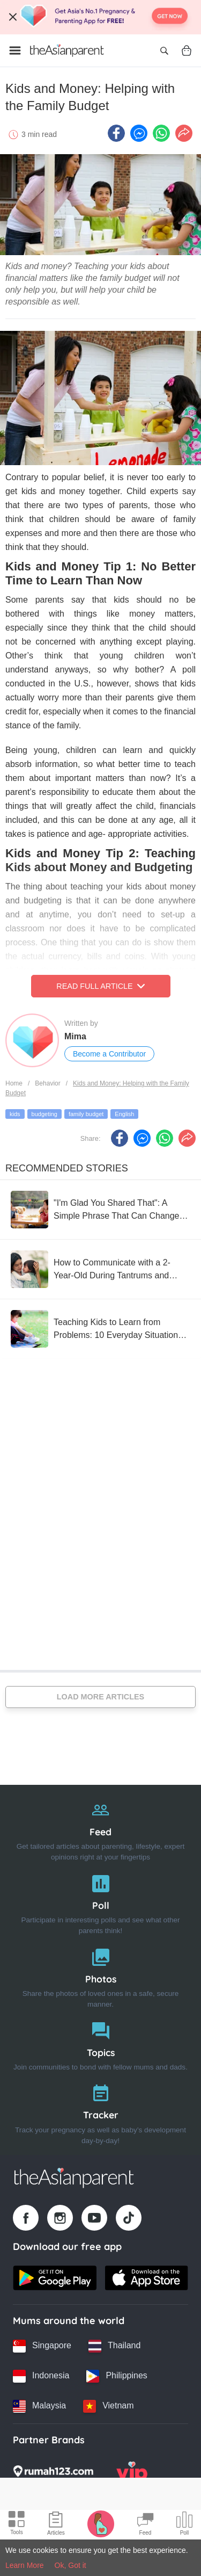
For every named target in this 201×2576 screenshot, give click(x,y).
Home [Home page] (14, 1083)
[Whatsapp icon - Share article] (161, 133)
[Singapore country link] (42, 2346)
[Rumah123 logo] (53, 2474)
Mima (75, 1036)
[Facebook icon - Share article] (116, 133)
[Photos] (100, 1975)
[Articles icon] (56, 2525)
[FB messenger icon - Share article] (138, 133)
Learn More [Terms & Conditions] (24, 2565)
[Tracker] (100, 2111)
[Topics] (100, 2044)
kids (15, 1114)
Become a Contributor (109, 1054)
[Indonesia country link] (41, 2376)
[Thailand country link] (114, 2346)
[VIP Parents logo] (131, 2474)
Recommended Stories (66, 1168)
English (124, 1114)
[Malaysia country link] (39, 2406)
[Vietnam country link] (108, 2406)
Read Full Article (100, 986)
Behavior (47, 1083)
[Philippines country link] (116, 2376)
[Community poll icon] (184, 2525)
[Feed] (100, 1828)
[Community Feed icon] (145, 2525)
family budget (86, 1114)
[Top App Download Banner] (100, 17)
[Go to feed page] (67, 50)
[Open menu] (15, 50)
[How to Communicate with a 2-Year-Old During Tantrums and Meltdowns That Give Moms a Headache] (100, 1269)
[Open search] (164, 50)
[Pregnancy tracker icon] (101, 2523)
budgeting (44, 1114)
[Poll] (100, 1902)
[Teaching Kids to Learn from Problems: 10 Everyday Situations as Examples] (100, 1329)
